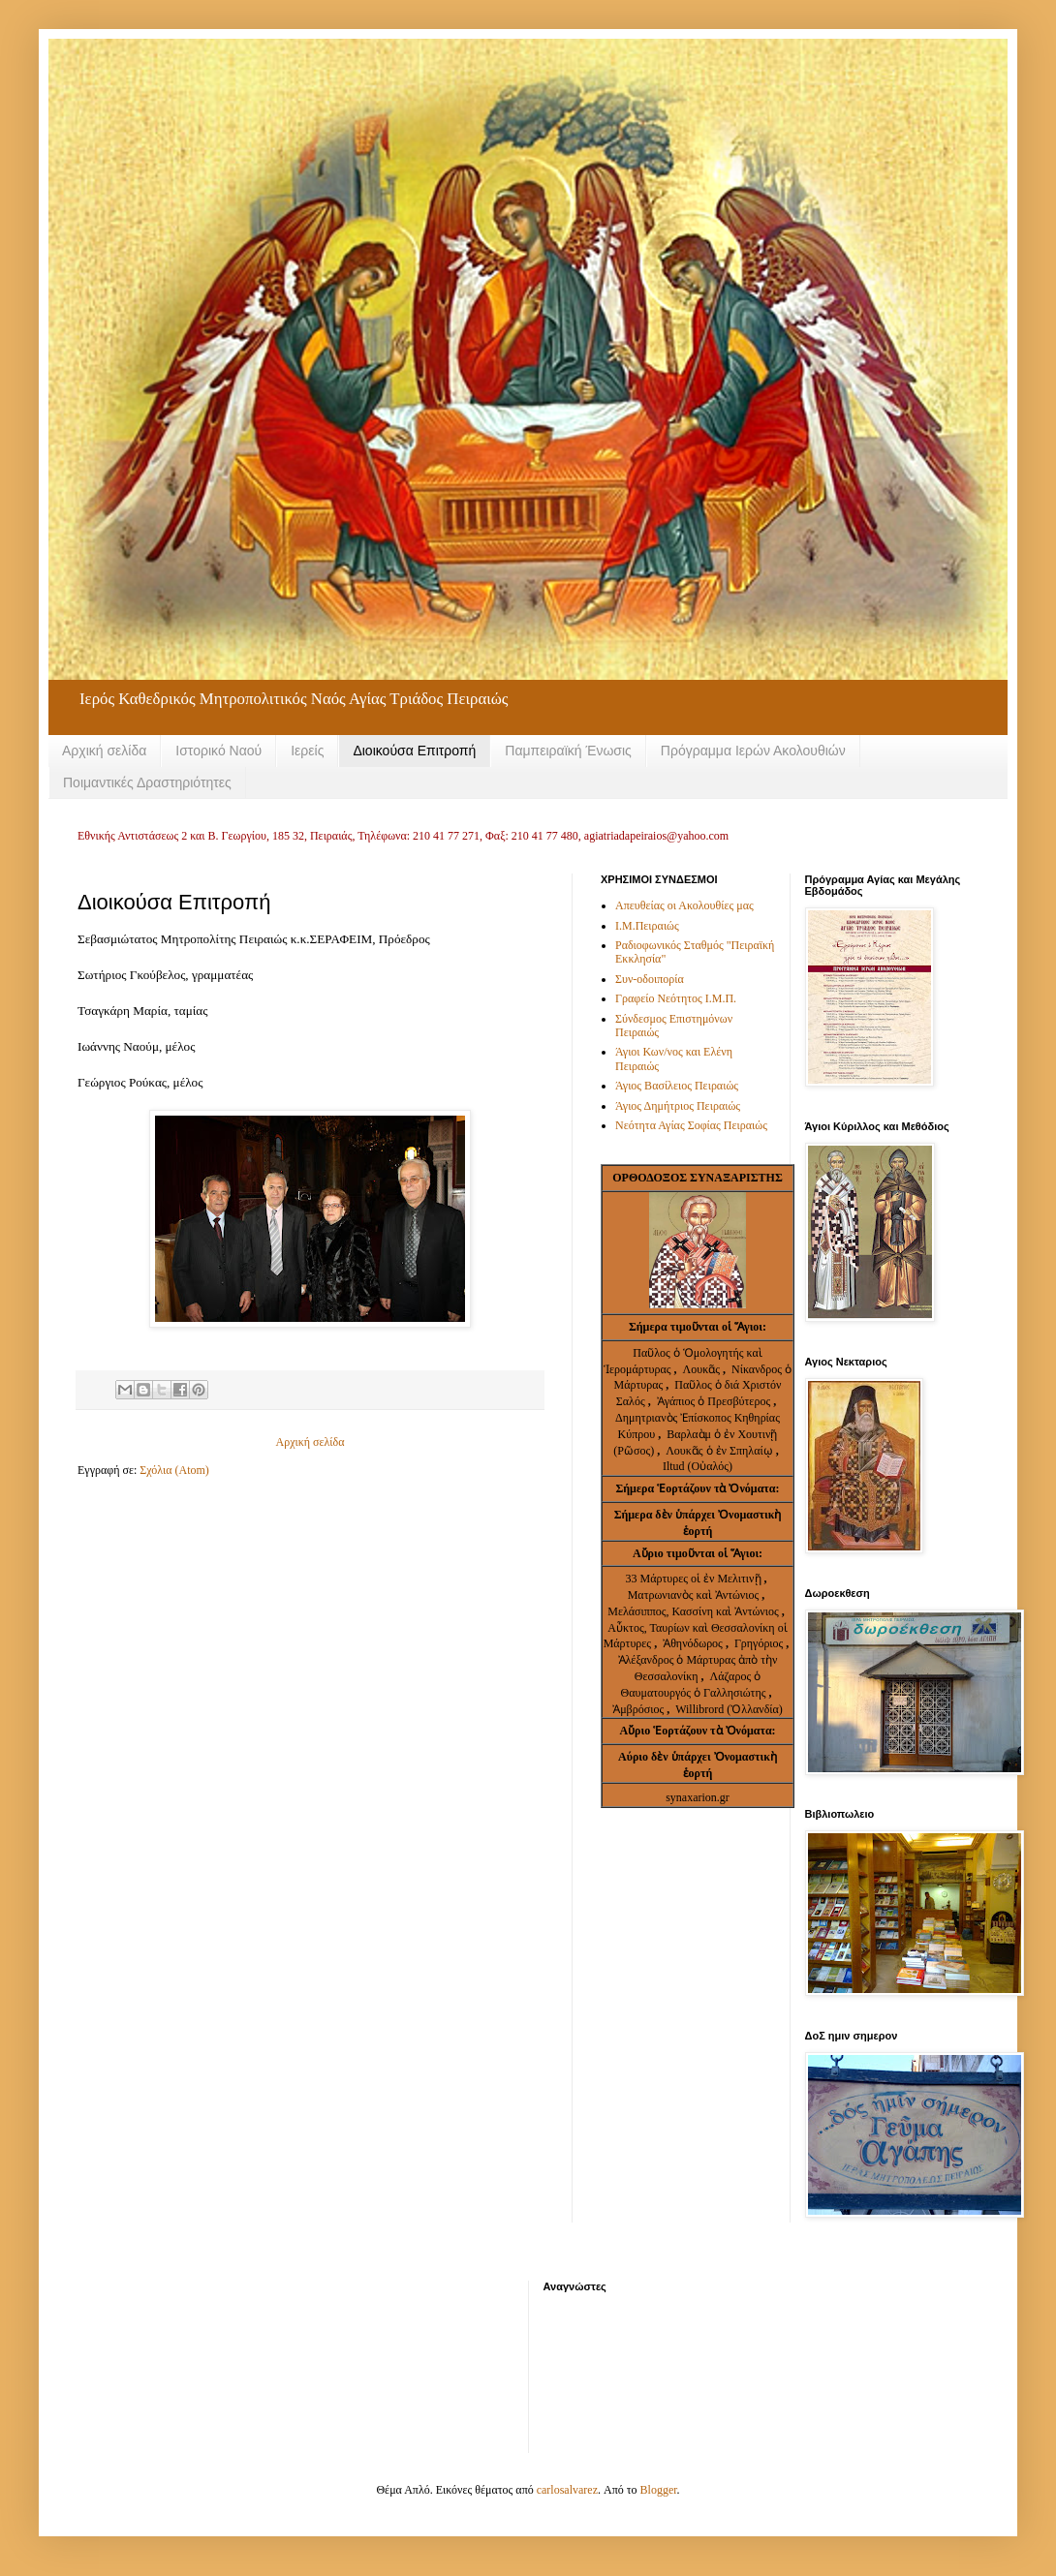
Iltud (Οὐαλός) (697, 1466)
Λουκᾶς (703, 1369)
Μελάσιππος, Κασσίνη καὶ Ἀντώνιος (694, 1611)
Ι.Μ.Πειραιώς (647, 926)
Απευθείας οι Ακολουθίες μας (684, 905)
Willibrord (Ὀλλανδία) (729, 1709)
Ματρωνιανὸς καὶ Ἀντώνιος (695, 1595)
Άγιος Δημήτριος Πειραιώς (677, 1106)
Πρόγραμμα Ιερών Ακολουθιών (753, 750)
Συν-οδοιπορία (649, 979)
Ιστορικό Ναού (218, 750)
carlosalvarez (567, 2490)
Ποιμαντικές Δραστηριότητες (147, 782)
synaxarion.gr (698, 1797)
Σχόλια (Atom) (174, 1470)
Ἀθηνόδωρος (694, 1643)
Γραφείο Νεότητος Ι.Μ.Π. (675, 998)
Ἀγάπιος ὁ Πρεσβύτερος (713, 1401)
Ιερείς (307, 750)
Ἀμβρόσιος (639, 1709)
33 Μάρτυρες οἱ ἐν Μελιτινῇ (693, 1578)
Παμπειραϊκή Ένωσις (568, 750)
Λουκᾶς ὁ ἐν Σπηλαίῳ (719, 1450)
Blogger (658, 2490)
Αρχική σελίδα (104, 750)
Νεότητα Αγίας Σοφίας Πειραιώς (691, 1125)
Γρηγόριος (760, 1643)
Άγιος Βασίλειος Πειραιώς (676, 1085)
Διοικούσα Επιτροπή (414, 750)
